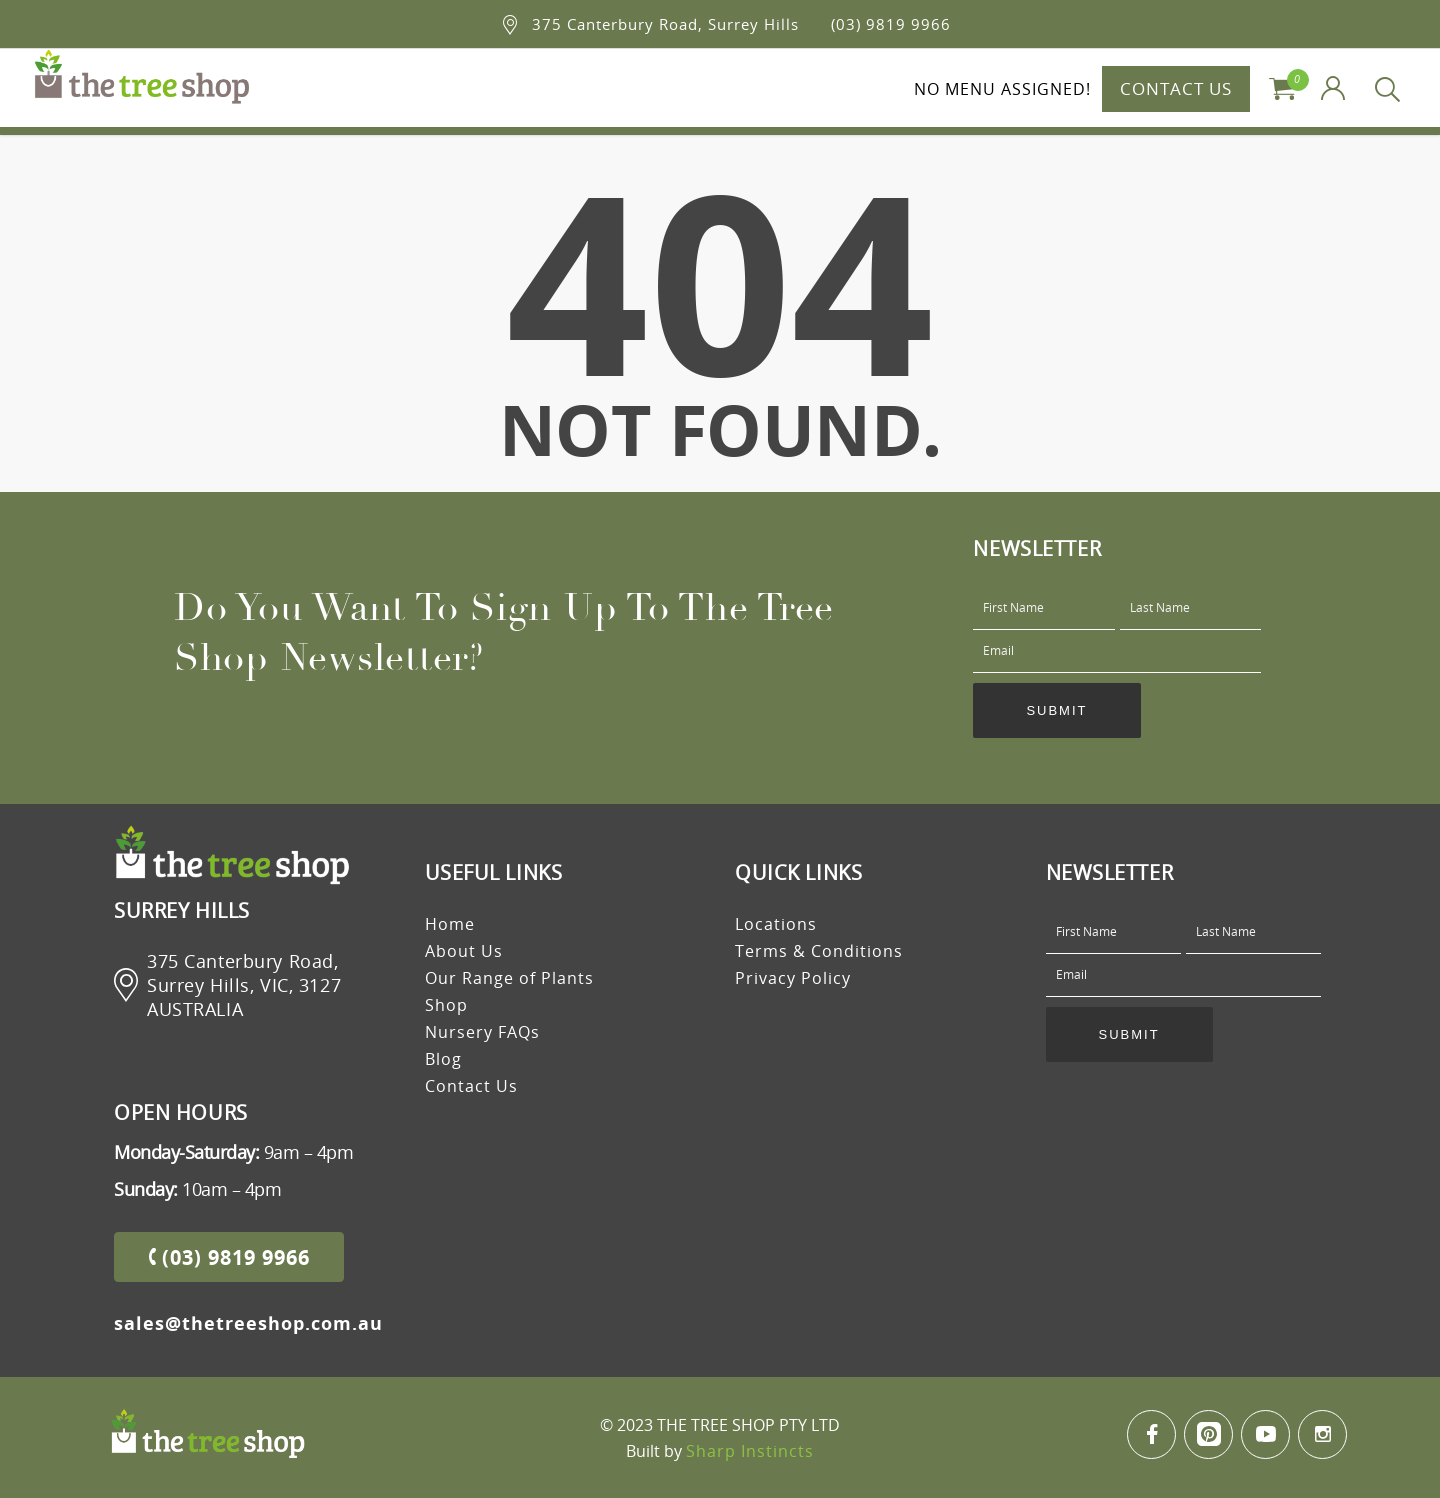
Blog (443, 1059)
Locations (776, 924)
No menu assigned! (1002, 89)
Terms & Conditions (819, 951)
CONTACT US (1176, 88)
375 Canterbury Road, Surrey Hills (665, 24)
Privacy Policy (793, 978)
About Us (464, 951)
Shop (446, 1005)
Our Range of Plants (509, 978)
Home (450, 924)
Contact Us (471, 1086)
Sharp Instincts (750, 1451)
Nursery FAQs (482, 1032)
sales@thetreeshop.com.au (248, 1323)
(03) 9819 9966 (891, 24)
